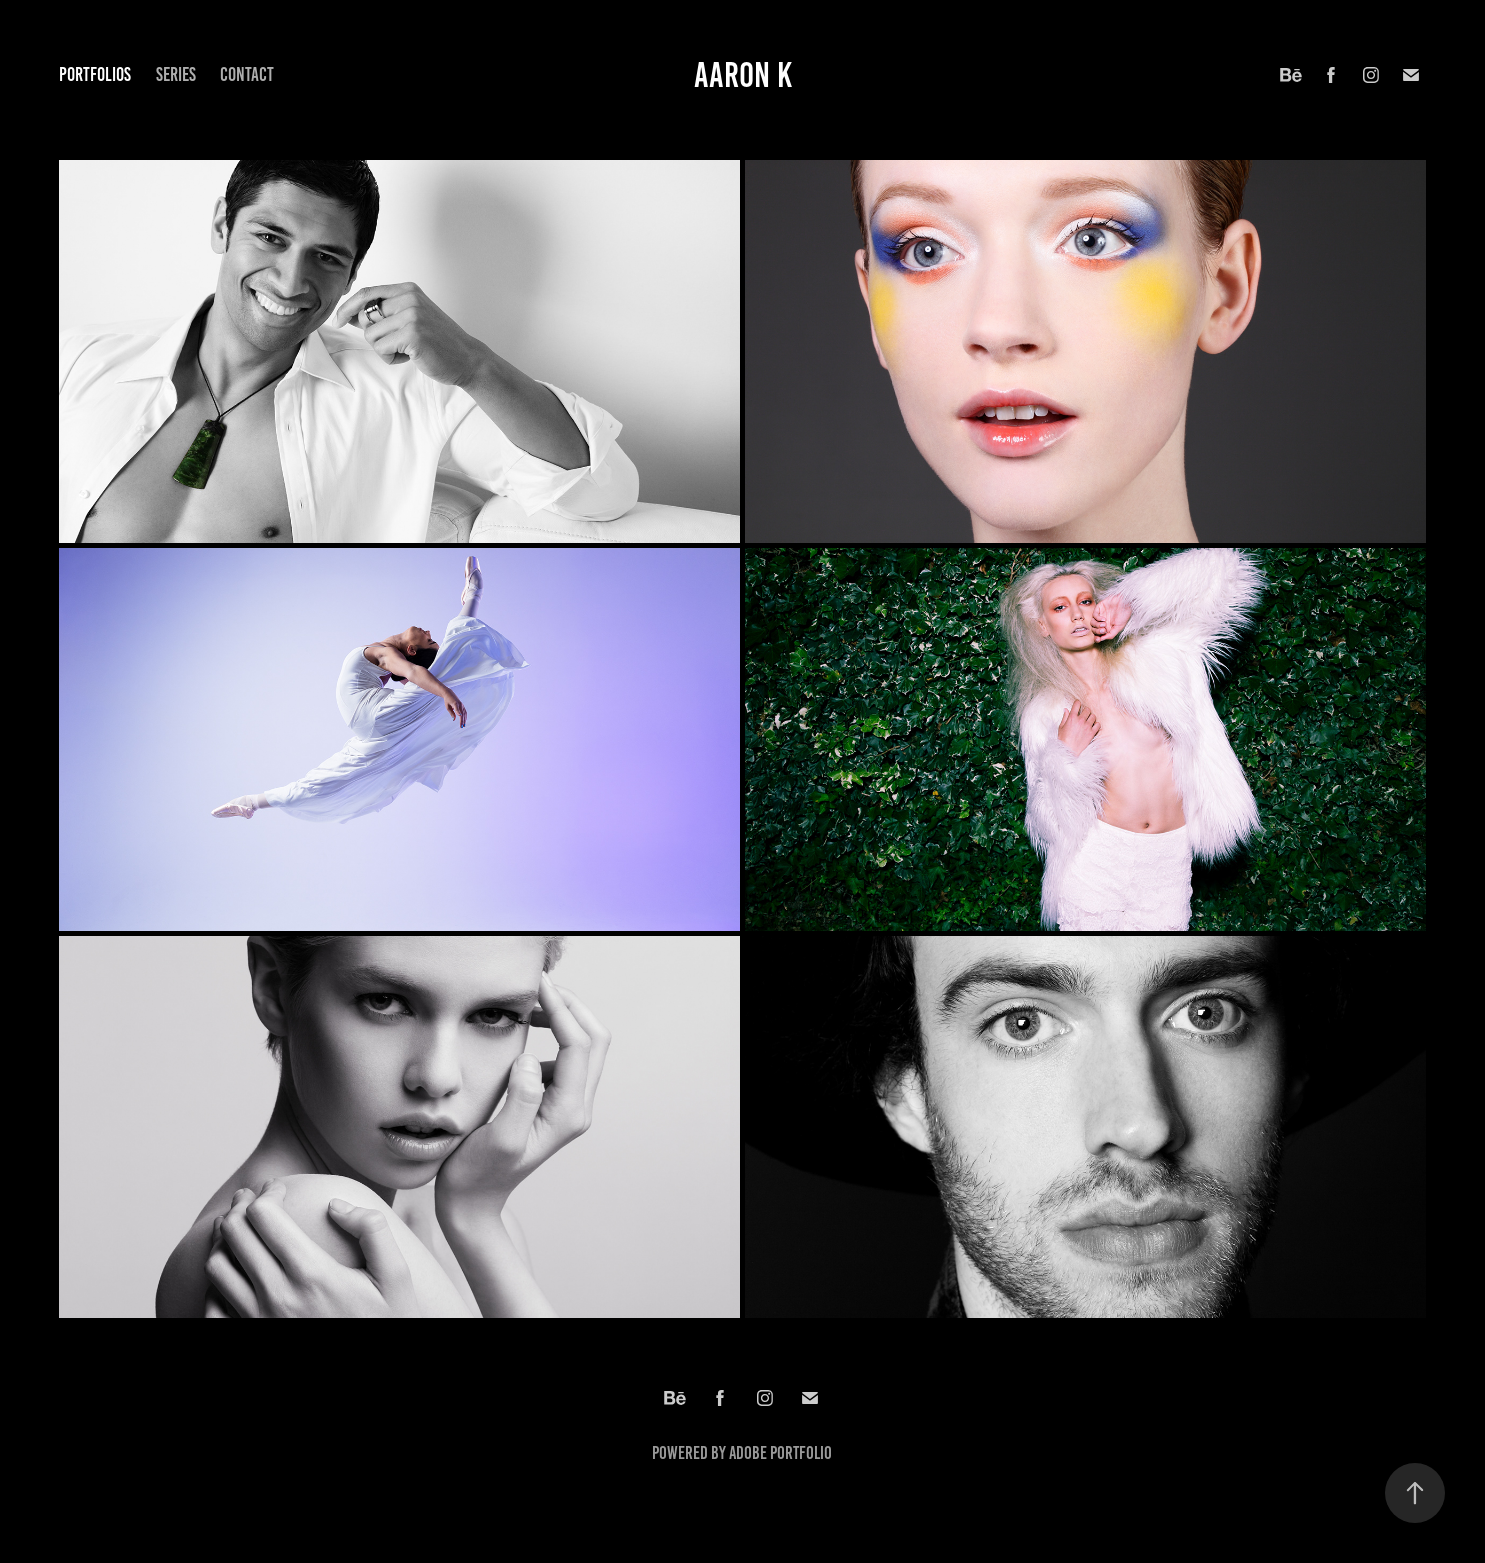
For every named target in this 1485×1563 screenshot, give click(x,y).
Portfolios (95, 74)
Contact (247, 74)
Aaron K (743, 75)
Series (176, 74)
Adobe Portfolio (780, 1453)
